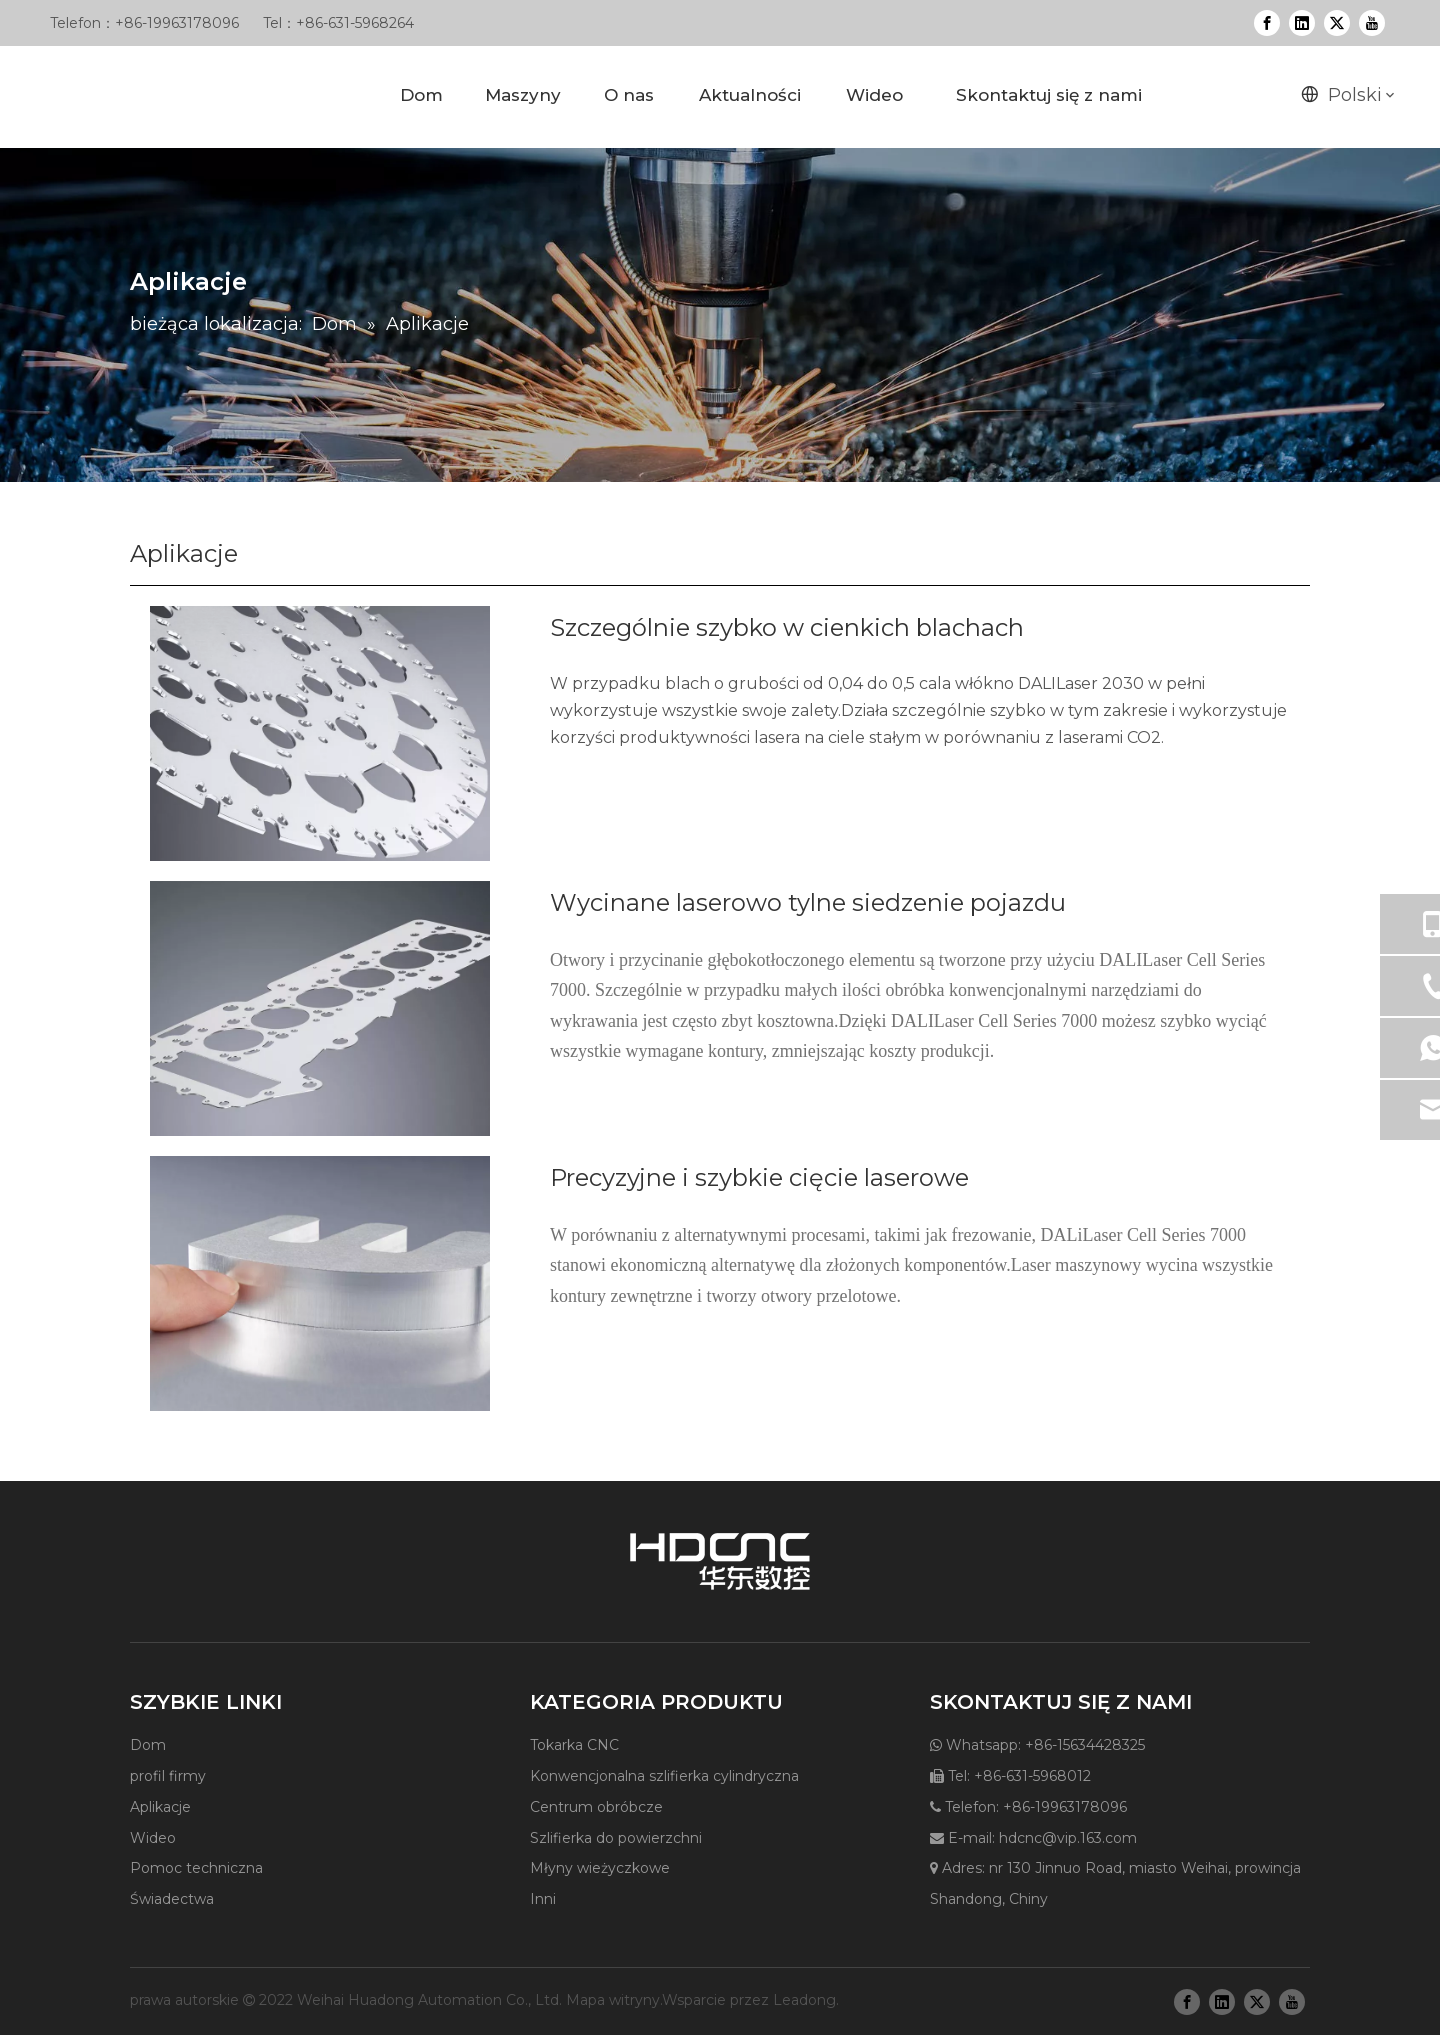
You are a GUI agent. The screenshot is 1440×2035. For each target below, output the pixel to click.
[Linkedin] (1302, 23)
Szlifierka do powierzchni (616, 1838)
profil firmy (168, 1776)
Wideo (153, 1838)
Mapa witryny (613, 2000)
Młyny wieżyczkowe (600, 1868)
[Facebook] (1267, 23)
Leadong (804, 2000)
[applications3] (320, 1008)
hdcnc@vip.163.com (1068, 1838)
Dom (148, 1745)
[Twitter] (1337, 23)
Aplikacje (160, 1807)
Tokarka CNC (574, 1745)
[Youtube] (1372, 23)
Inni (543, 1899)
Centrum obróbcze (596, 1807)
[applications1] (320, 733)
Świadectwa (172, 1899)
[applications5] (320, 1283)
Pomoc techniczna (196, 1868)
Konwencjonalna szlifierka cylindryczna (664, 1776)
